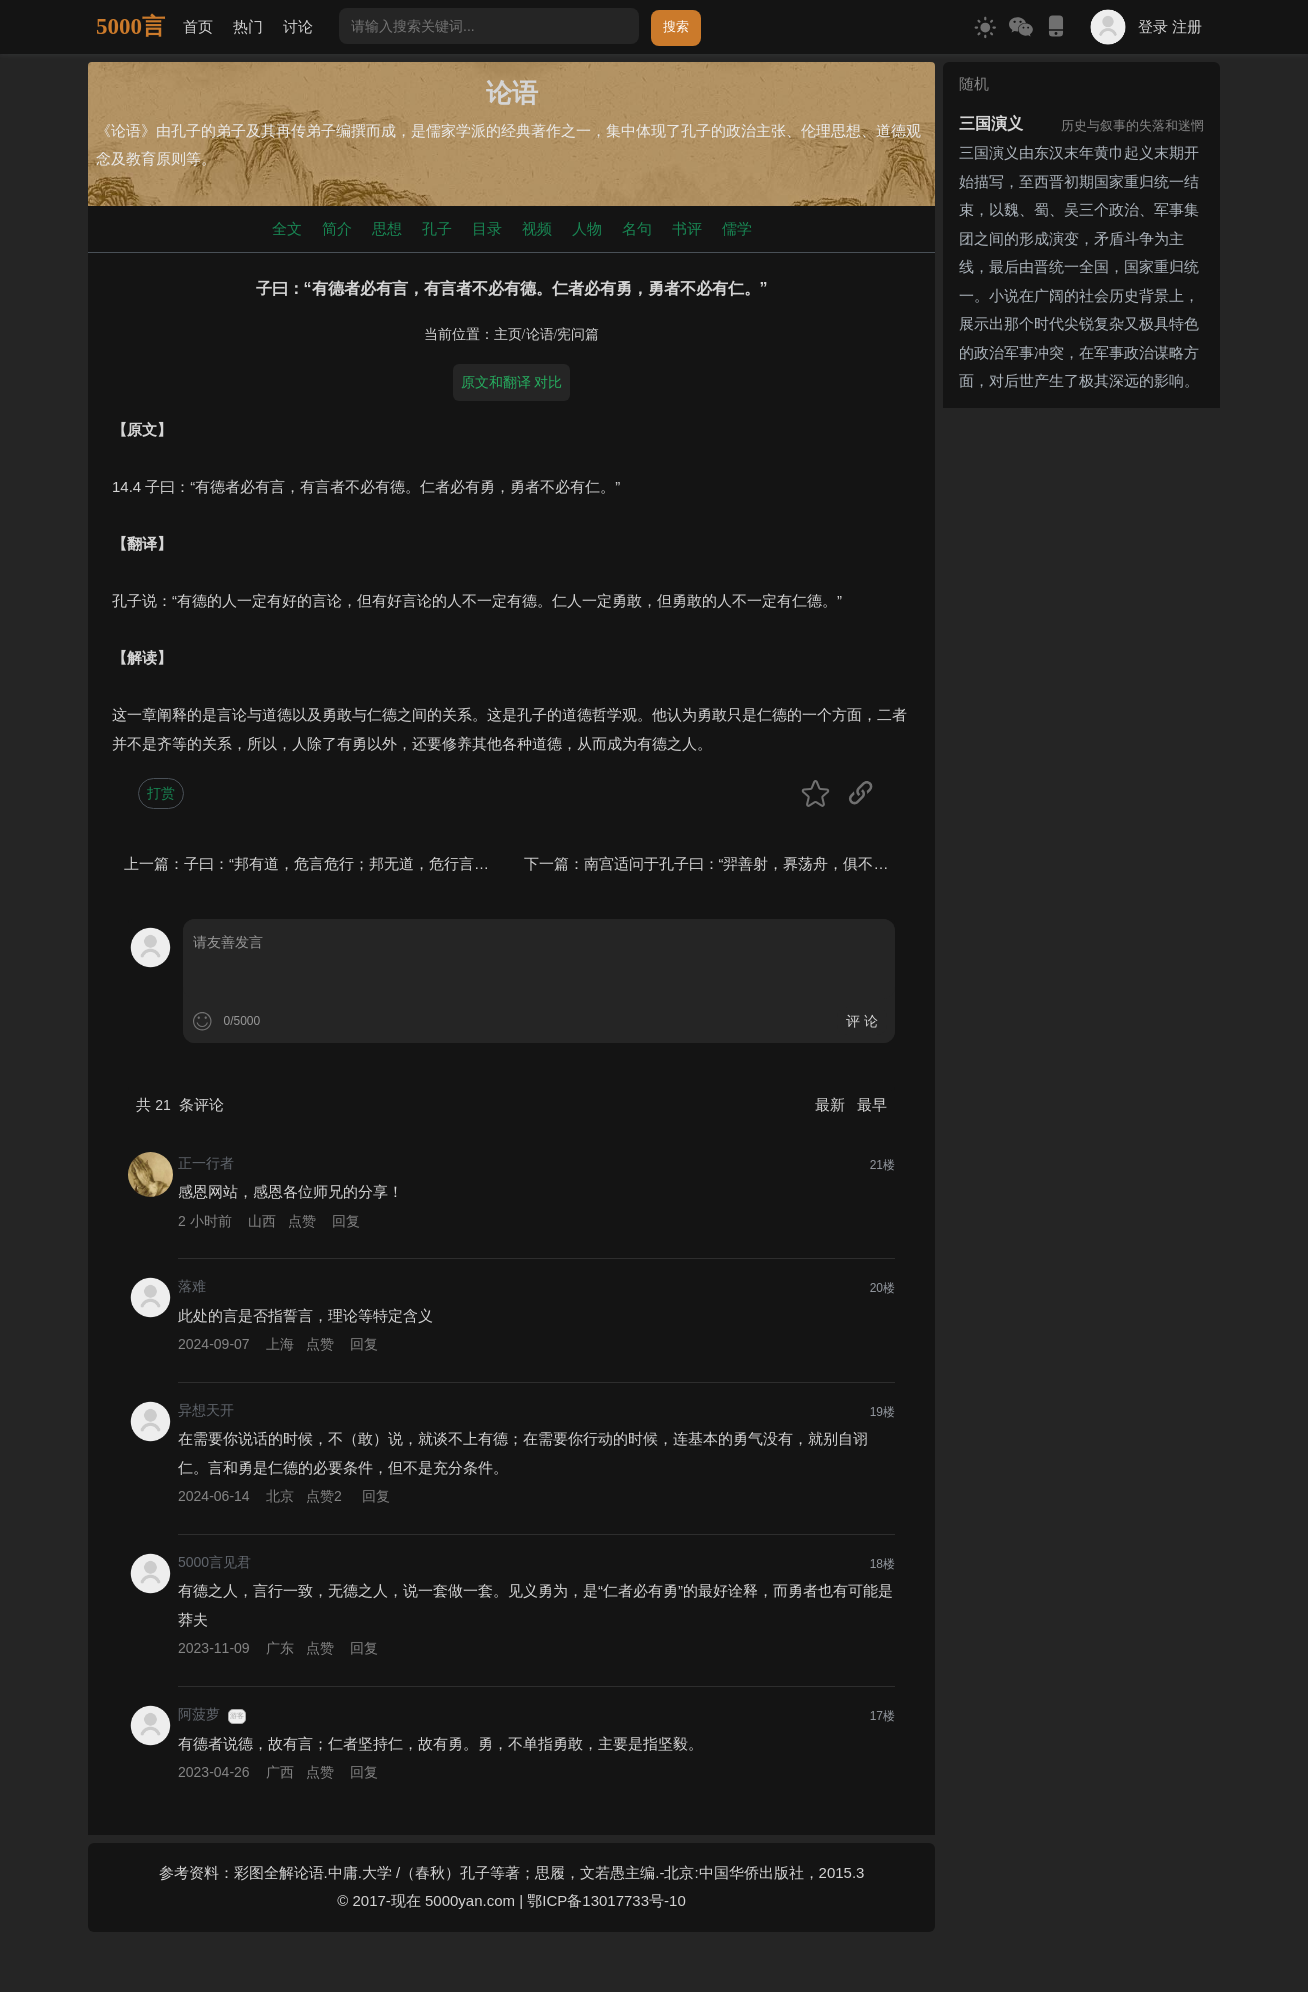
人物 (587, 228)
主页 (508, 334)
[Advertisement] (1081, 716)
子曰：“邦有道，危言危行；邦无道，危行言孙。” (346, 863)
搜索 (676, 26)
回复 (346, 1221)
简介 (337, 228)
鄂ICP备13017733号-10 (606, 1900)
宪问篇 (578, 334)
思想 (387, 228)
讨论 (298, 26)
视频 (537, 228)
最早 (872, 1104)
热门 (248, 26)
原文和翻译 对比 (512, 382)
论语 (540, 334)
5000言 (130, 26)
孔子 (437, 228)
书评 (687, 228)
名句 (637, 228)
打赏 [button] (161, 793)
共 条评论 (180, 1104)
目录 (487, 228)
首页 (198, 26)
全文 (287, 228)
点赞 (302, 1221)
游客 (237, 1716)
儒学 (737, 228)
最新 (832, 1104)
